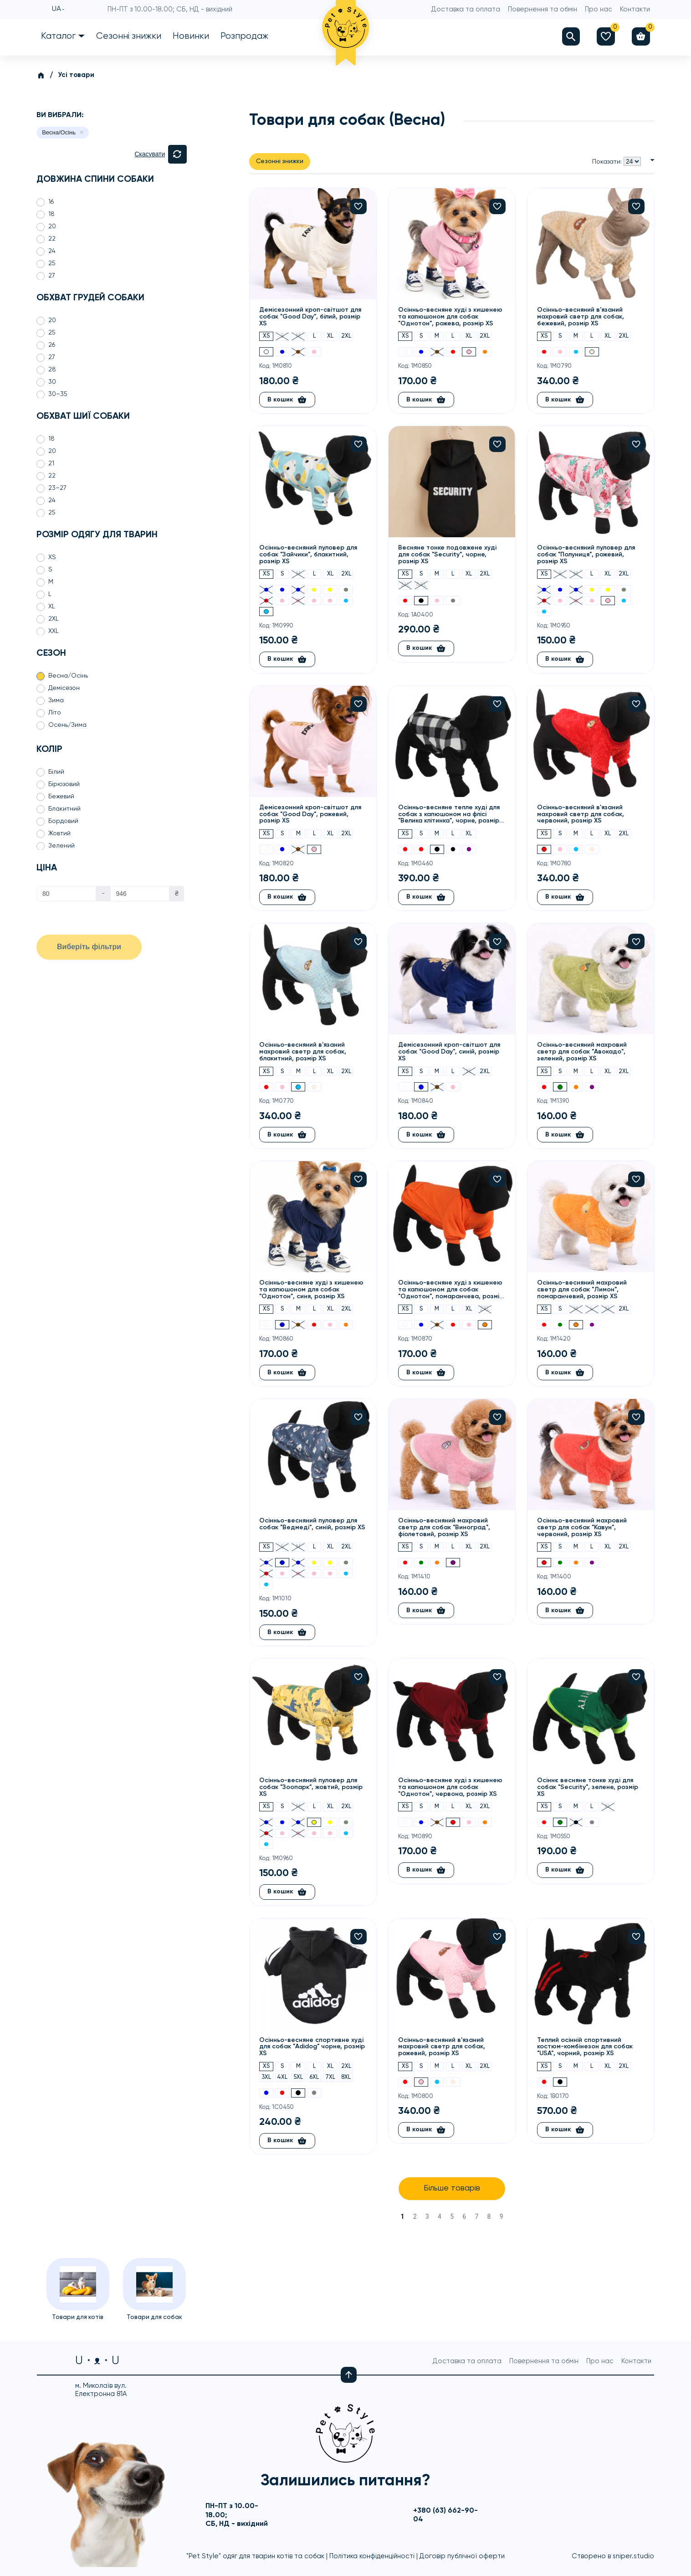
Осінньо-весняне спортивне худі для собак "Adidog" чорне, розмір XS (312, 2047)
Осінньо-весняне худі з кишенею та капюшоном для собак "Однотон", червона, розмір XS (450, 1787)
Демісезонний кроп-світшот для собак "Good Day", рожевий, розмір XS (310, 814)
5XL (298, 2077)
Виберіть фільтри (89, 947)
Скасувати (149, 154)
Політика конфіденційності (372, 2556)
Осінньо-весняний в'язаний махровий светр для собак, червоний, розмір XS (580, 814)
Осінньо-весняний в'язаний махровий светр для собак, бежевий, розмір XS (580, 317)
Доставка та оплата (465, 9)
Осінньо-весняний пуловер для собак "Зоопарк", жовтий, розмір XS (311, 1787)
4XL (421, 585)
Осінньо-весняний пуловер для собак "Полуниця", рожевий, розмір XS (586, 555)
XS (266, 336)
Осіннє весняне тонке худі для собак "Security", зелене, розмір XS (587, 1787)
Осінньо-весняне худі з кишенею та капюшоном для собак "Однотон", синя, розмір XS (311, 1290)
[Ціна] (66, 893)
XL (330, 336)
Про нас (598, 9)
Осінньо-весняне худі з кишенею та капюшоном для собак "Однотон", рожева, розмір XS (450, 317)
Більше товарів (452, 2189)
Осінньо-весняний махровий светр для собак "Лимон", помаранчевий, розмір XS (582, 1290)
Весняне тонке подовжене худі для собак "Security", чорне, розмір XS (447, 555)
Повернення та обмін (542, 9)
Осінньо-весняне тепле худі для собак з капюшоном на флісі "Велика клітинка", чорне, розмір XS (449, 814)
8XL (346, 2077)
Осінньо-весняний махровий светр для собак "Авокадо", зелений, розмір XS (582, 1052)
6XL (314, 2077)
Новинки (191, 36)
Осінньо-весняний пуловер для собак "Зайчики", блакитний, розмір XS (308, 555)
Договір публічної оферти (462, 2556)
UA (56, 9)
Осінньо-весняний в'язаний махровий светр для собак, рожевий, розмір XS (441, 2047)
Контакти (635, 9)
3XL (405, 585)
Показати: (607, 162)
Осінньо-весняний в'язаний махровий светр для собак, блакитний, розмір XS (302, 1052)
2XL (346, 336)
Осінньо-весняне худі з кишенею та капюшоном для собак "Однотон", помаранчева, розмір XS (450, 1290)
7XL (330, 2077)
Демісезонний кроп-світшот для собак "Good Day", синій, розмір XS (449, 1052)
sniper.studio (633, 2556)
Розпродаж (244, 36)
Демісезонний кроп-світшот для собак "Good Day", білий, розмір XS (310, 317)
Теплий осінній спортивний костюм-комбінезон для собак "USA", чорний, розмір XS (585, 2047)
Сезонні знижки (128, 36)
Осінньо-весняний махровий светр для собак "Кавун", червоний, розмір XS (582, 1527)
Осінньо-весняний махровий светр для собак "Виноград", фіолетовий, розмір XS (444, 1527)
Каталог (58, 36)
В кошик (287, 399)
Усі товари (76, 75)
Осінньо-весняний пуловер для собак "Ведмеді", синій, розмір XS (312, 1524)
